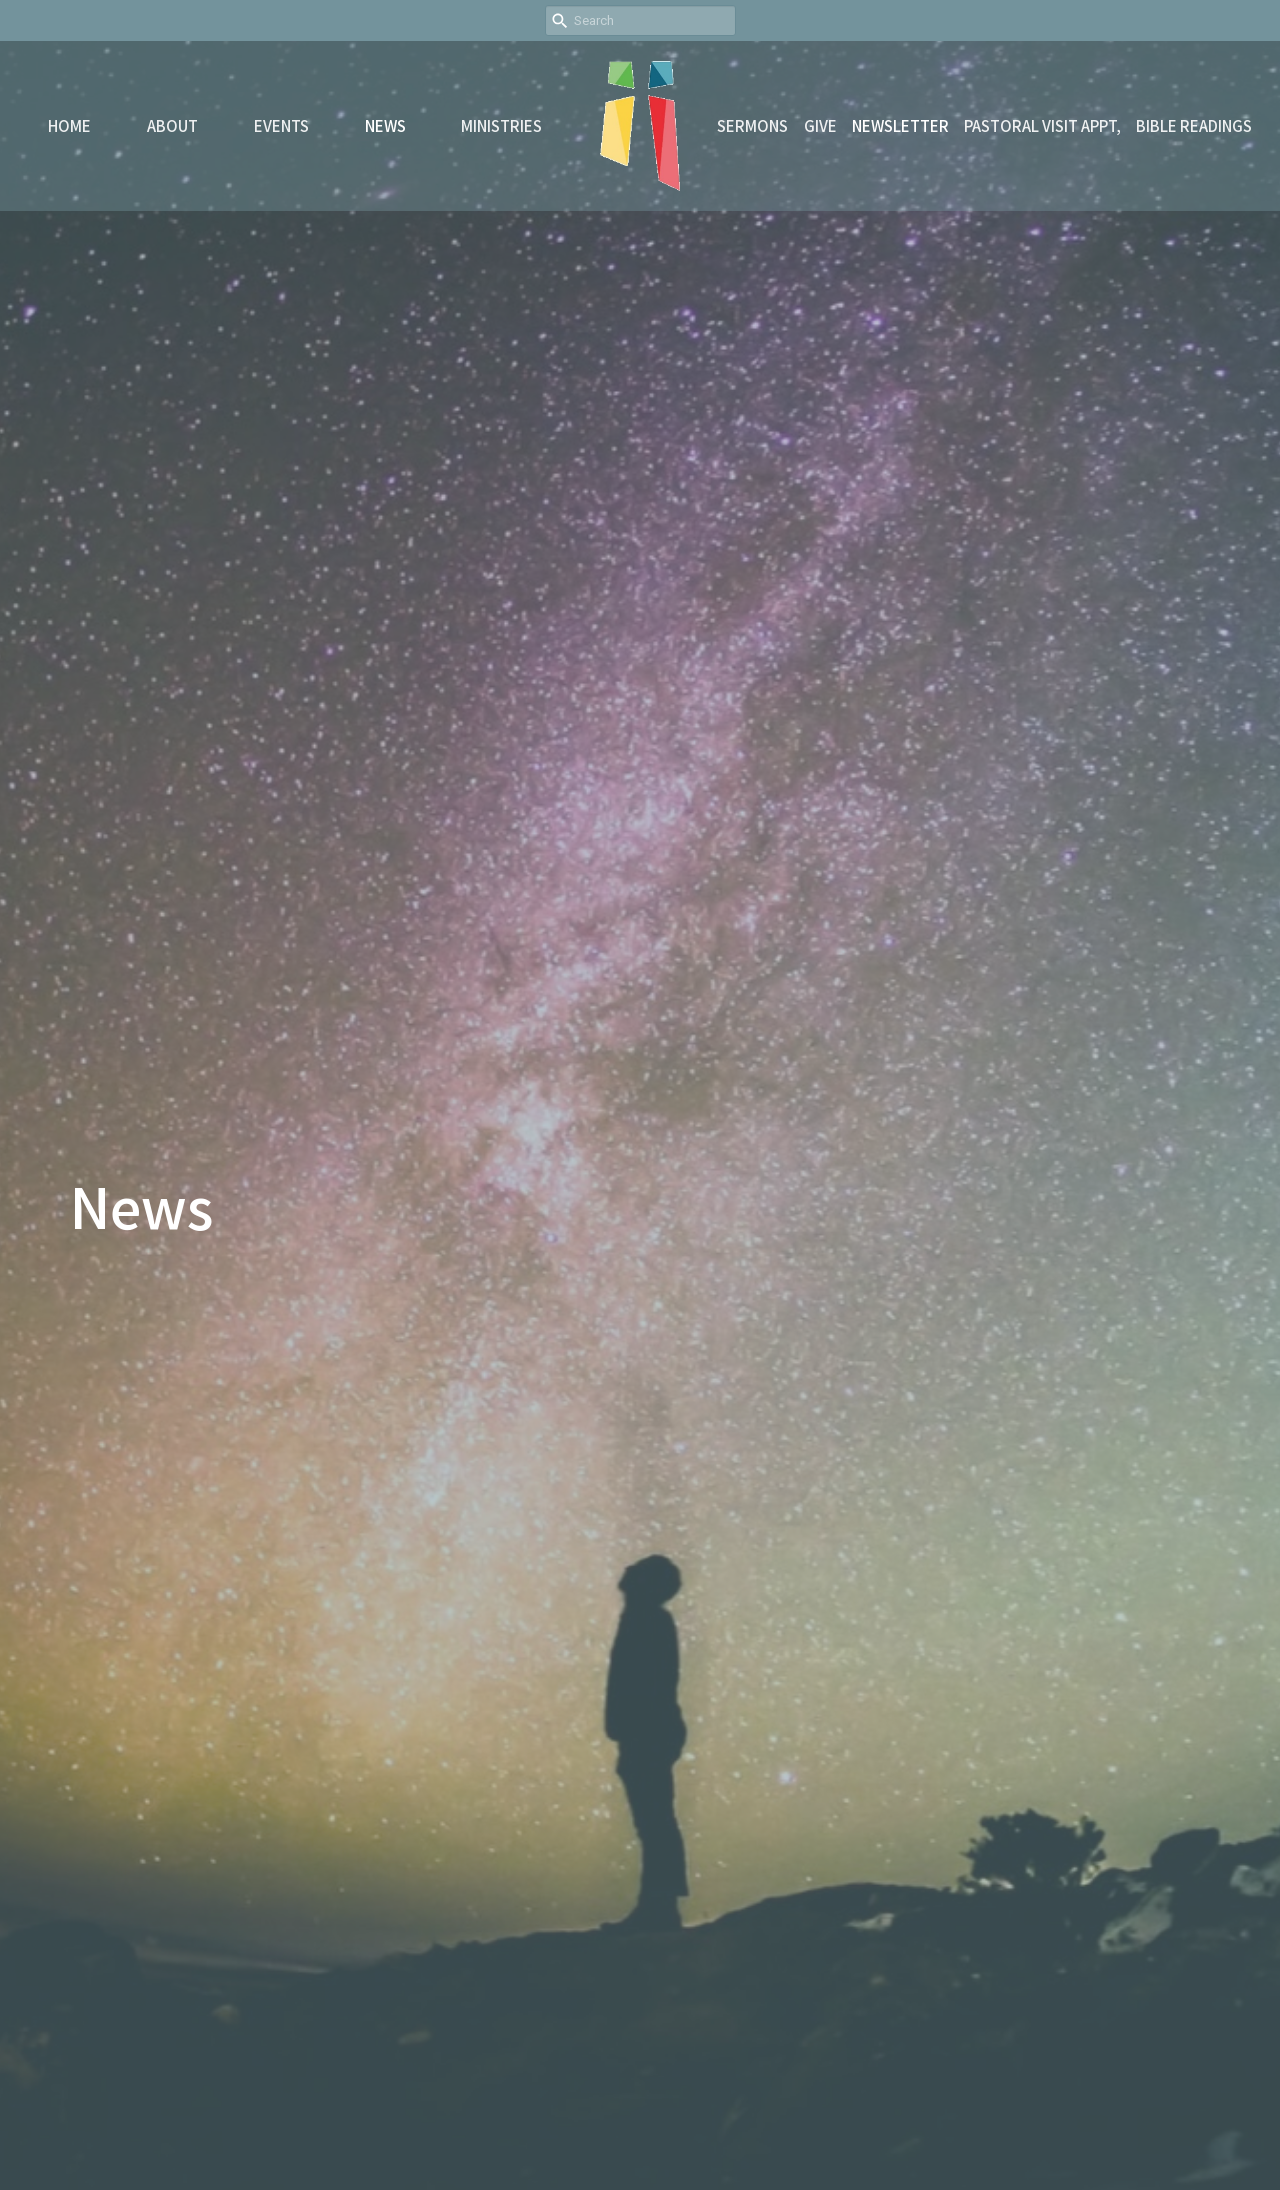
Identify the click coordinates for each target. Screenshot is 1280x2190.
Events (281, 125)
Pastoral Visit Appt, (1042, 125)
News (385, 125)
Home (69, 125)
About (172, 125)
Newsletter (900, 125)
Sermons (752, 125)
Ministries (501, 125)
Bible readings (1194, 125)
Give (820, 125)
